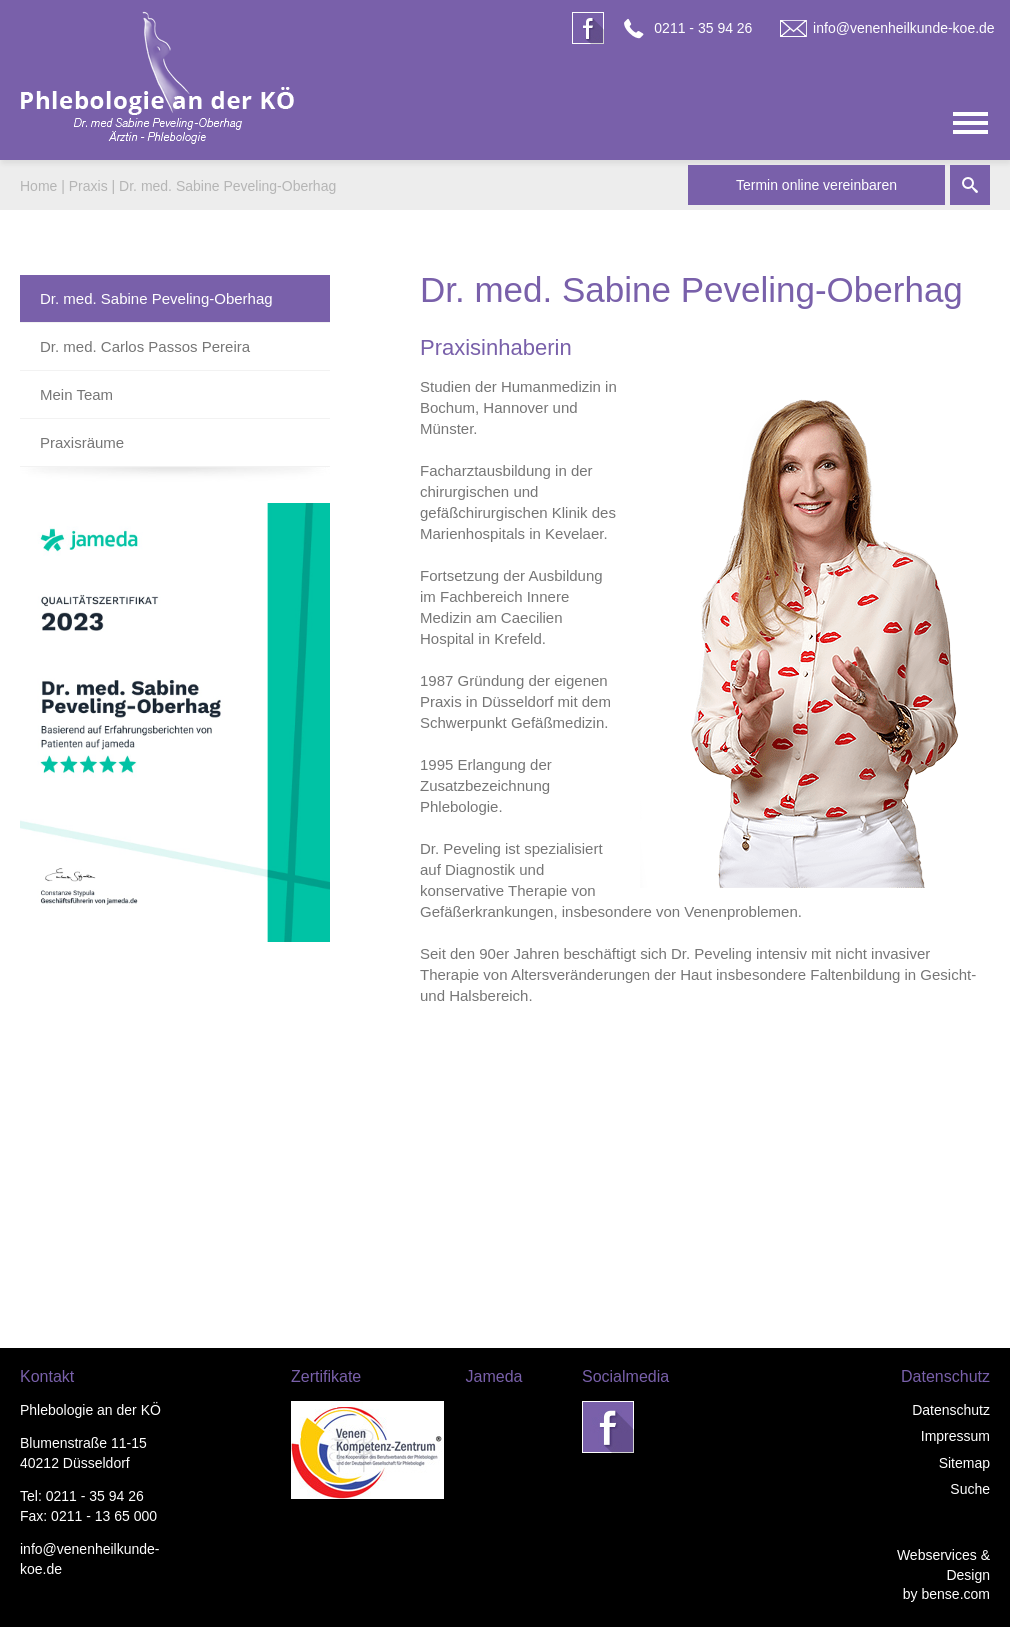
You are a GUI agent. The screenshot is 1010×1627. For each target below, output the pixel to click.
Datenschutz (951, 1410)
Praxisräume (82, 442)
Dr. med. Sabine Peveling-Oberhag (227, 186)
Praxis (88, 186)
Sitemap (964, 1463)
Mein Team (76, 394)
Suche (970, 1489)
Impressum (955, 1436)
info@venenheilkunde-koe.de (904, 28)
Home (38, 186)
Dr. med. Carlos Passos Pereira (145, 346)
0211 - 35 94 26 (703, 28)
